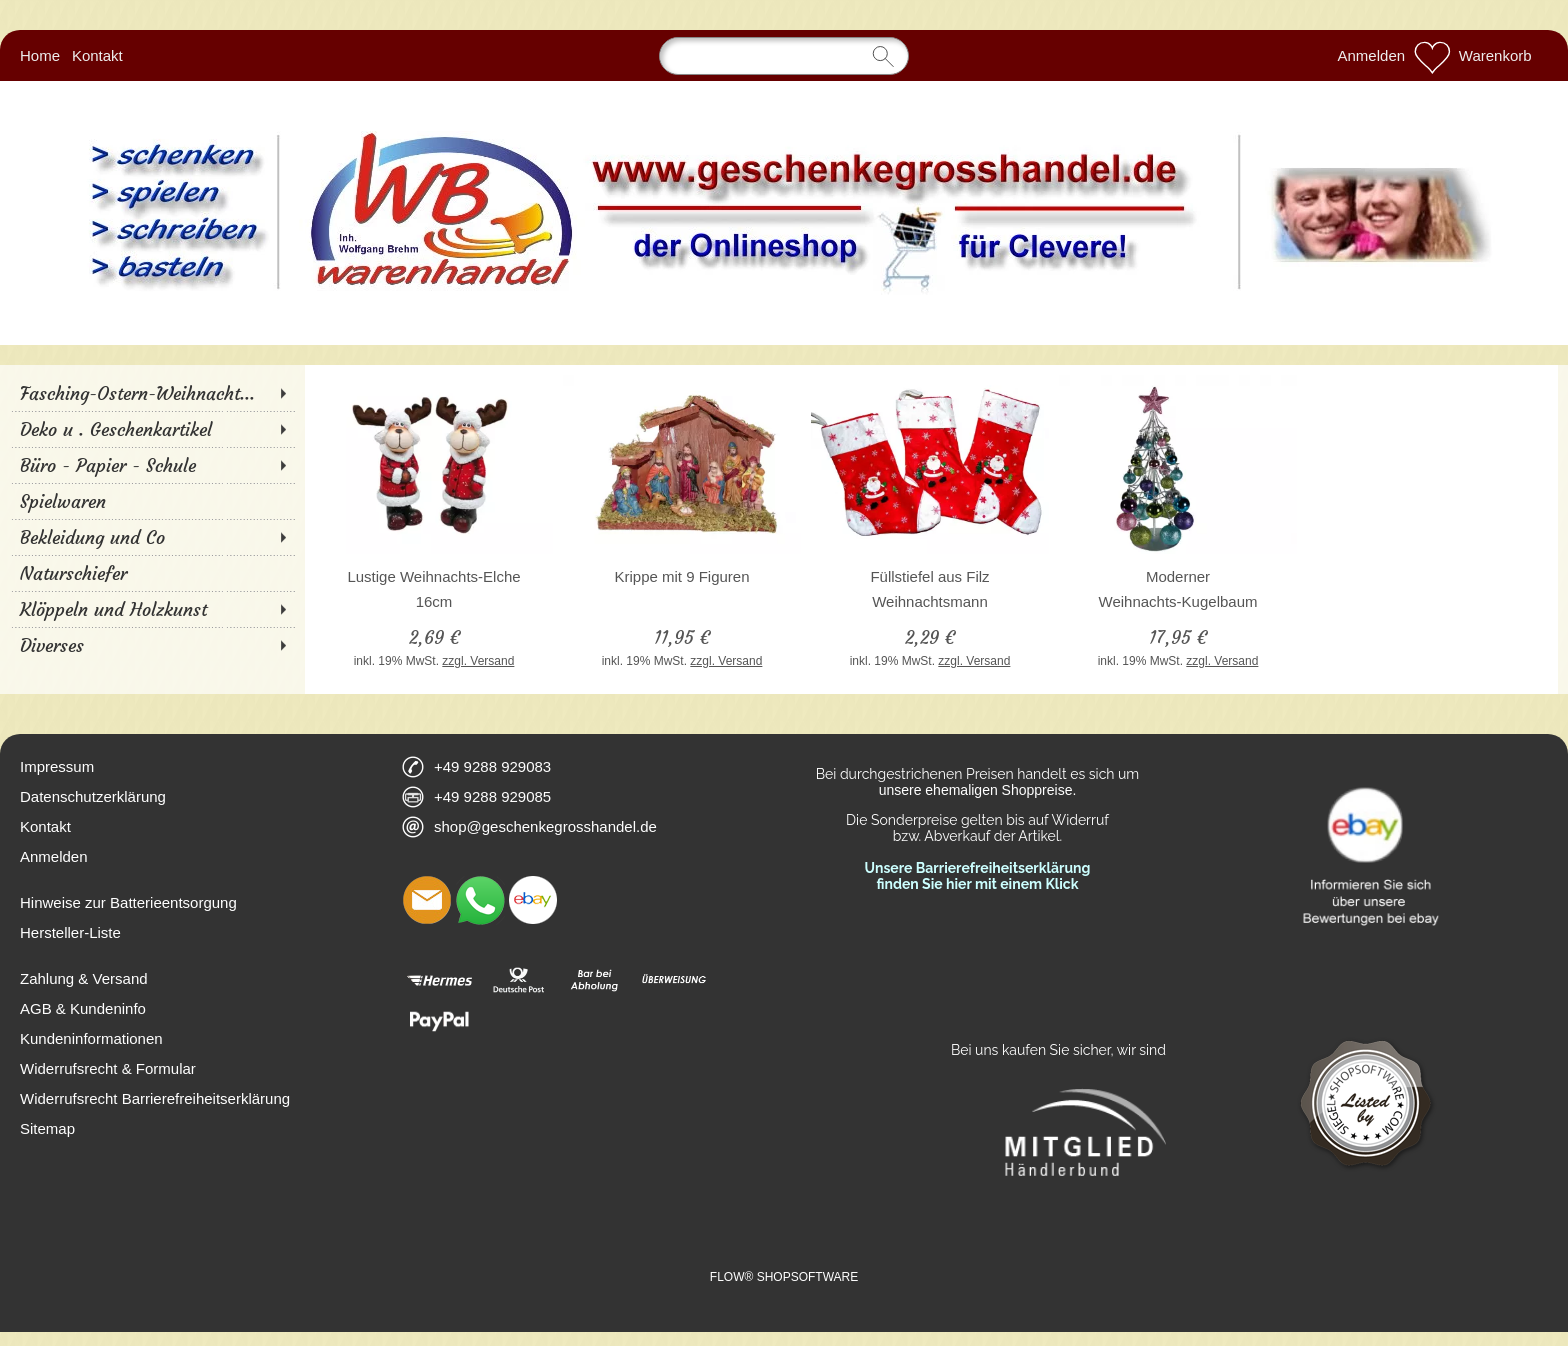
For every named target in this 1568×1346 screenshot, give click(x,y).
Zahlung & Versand (84, 978)
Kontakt (97, 55)
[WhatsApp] (480, 900)
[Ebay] (533, 900)
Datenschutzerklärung (93, 796)
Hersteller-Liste (70, 932)
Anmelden (1372, 55)
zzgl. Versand (478, 661)
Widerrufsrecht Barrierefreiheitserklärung (155, 1098)
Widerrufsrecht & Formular (108, 1068)
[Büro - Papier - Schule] (152, 465)
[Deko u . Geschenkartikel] (152, 429)
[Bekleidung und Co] (152, 537)
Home (40, 55)
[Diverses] (152, 645)
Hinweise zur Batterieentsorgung (128, 902)
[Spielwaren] (152, 501)
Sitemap (47, 1128)
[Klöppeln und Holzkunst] (152, 609)
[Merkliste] (1432, 56)
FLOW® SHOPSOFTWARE (784, 1277)
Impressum (57, 766)
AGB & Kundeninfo (83, 1008)
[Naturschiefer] (152, 573)
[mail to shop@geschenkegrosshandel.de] (427, 900)
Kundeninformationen (91, 1038)
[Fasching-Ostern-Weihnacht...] (152, 393)
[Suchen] (784, 56)
